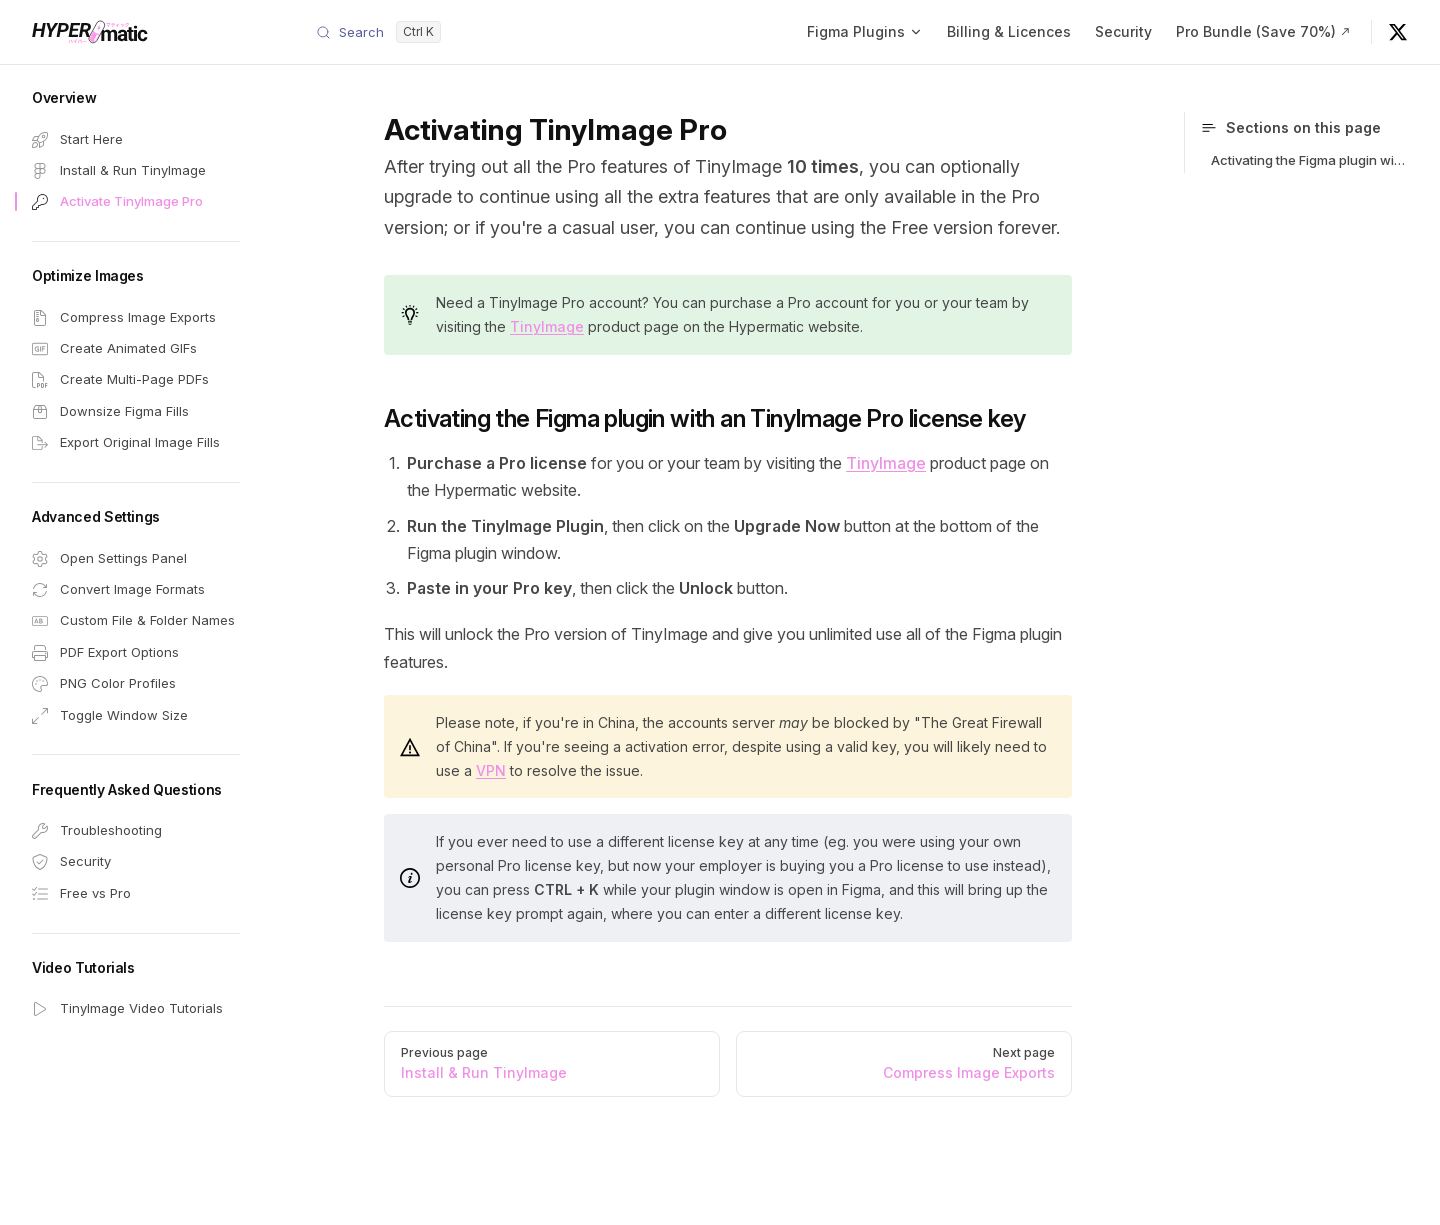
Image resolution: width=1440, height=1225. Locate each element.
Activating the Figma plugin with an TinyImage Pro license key (1309, 160)
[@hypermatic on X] (1398, 32)
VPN (491, 770)
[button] (136, 98)
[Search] (378, 32)
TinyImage (547, 326)
